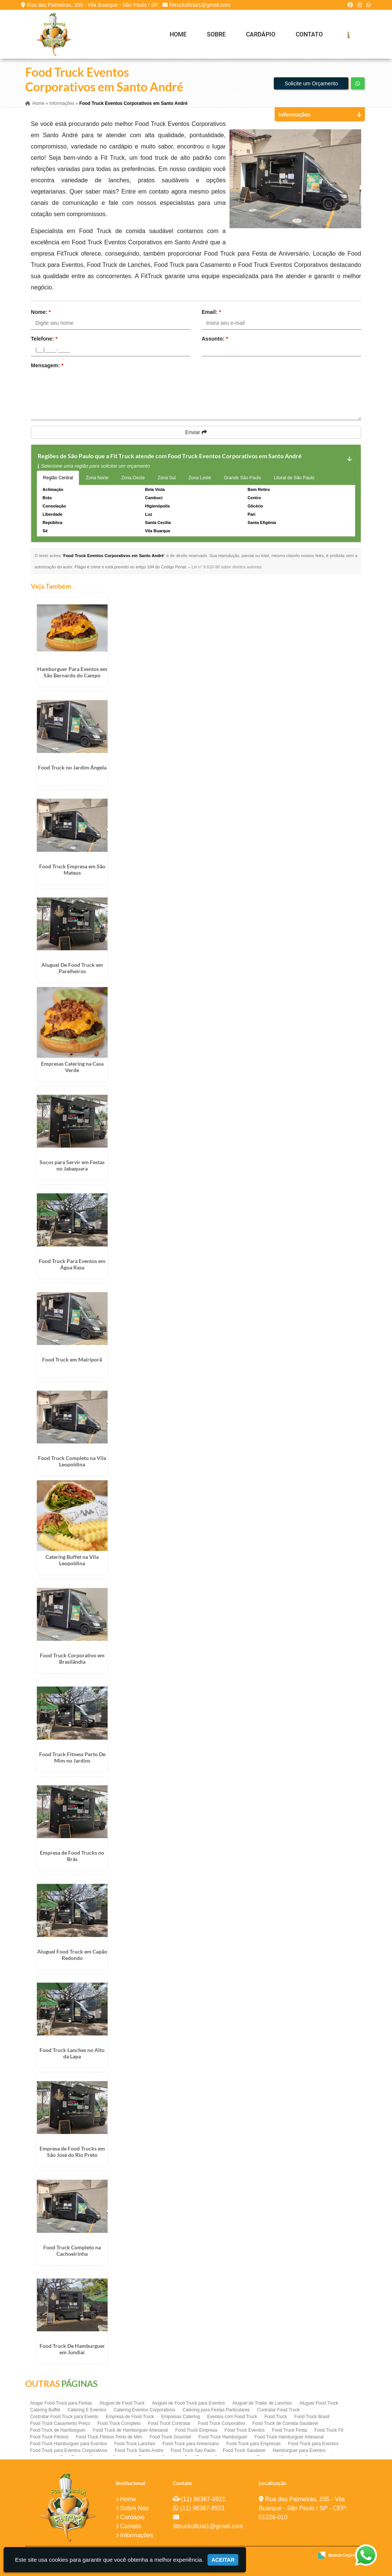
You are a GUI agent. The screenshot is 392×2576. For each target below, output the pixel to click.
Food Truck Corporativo (221, 2423)
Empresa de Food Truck (130, 2416)
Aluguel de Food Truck (121, 2403)
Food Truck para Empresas (253, 2443)
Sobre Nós (134, 2508)
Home (178, 34)
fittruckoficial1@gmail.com (200, 5)
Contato (309, 34)
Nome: (41, 312)
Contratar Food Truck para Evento (64, 2416)
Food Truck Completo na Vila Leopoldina (72, 1461)
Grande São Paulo (242, 477)
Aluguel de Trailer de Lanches (262, 2403)
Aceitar (222, 2560)
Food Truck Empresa (196, 2430)
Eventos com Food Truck (232, 2416)
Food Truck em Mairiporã (72, 1359)
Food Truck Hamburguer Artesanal (289, 2437)
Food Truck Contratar (169, 2423)
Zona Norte (97, 477)
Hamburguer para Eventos (299, 2450)
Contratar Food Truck (278, 2409)
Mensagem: (47, 365)
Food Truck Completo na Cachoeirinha (72, 2250)
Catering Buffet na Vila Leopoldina (72, 1560)
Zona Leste (199, 477)
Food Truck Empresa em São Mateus (72, 869)
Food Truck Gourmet (170, 2437)
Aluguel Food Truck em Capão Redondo (72, 1954)
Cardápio (260, 34)
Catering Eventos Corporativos (144, 2409)
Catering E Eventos (86, 2409)
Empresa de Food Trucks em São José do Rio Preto (72, 2151)
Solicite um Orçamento (311, 83)
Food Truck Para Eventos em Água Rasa (72, 1263)
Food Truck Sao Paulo (193, 2450)
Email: (211, 312)
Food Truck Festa (289, 2430)
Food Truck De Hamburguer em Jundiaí (72, 2349)
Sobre (216, 34)
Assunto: (215, 339)
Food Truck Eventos (245, 2430)
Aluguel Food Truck (318, 2403)
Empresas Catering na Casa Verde (72, 1066)
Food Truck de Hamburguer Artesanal (130, 2430)
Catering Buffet (45, 2409)
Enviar (196, 432)
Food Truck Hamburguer (222, 2437)
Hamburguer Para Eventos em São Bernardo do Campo (72, 672)
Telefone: (44, 339)
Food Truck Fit (329, 2430)
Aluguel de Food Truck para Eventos (188, 2403)
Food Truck (275, 2416)
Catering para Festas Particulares (216, 2409)
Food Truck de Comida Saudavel (285, 2423)
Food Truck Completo (119, 2423)
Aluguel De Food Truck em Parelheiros (72, 968)
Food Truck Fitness (49, 2437)
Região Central (58, 477)
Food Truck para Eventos (313, 2443)
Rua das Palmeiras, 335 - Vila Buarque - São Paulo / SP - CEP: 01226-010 (303, 2508)
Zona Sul (167, 477)
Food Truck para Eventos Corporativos (68, 2450)
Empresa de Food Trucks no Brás (72, 1855)
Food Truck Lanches (134, 2443)
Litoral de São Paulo (294, 477)
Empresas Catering (180, 2416)
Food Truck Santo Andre (139, 2450)
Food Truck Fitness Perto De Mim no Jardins (72, 1757)
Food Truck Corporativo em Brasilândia (72, 1658)
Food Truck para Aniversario (191, 2443)
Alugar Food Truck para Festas (61, 2403)
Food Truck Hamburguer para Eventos (68, 2443)
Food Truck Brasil (311, 2416)
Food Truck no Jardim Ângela (72, 767)
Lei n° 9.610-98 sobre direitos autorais (226, 567)
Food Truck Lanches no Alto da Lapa (72, 2053)
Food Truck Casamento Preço (60, 2423)
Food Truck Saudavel (244, 2450)
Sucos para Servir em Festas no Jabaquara (72, 1165)
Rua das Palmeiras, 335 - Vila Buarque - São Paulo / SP (92, 5)
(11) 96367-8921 (203, 2499)
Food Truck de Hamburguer (57, 2430)
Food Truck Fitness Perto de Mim (109, 2437)
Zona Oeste (133, 477)
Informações (136, 2535)
